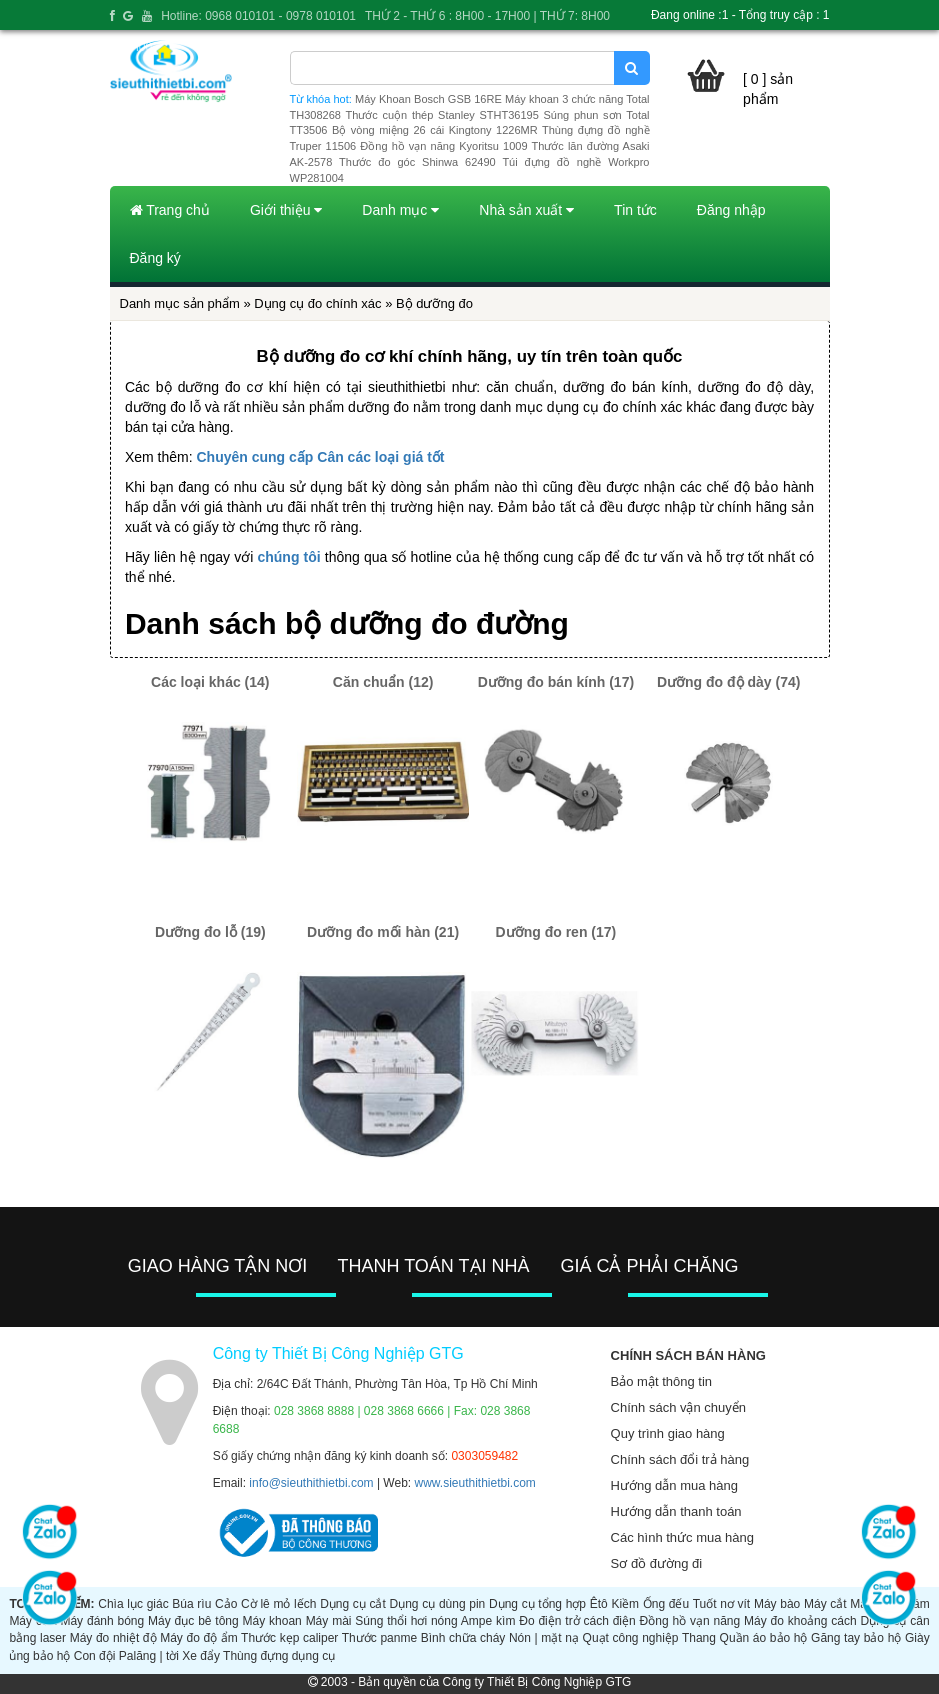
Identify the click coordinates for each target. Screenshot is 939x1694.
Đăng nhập (731, 210)
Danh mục (400, 210)
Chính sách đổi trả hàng (680, 1459)
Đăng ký (155, 258)
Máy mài (329, 1621)
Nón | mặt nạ (544, 1638)
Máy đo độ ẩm (199, 1638)
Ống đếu (666, 1604)
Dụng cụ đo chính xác (317, 303)
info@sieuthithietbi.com (311, 1483)
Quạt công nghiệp (631, 1638)
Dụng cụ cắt (353, 1604)
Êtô (599, 1604)
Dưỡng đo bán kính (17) (556, 682)
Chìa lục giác (133, 1604)
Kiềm (625, 1604)
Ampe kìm (488, 1621)
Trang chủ (170, 210)
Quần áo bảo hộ (764, 1638)
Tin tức (635, 210)
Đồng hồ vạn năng (690, 1621)
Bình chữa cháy (463, 1638)
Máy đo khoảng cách (800, 1621)
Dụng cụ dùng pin (438, 1604)
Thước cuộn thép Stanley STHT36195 (441, 115)
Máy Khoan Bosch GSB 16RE (428, 99)
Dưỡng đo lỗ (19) (210, 932)
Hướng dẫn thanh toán (676, 1511)
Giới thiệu (286, 210)
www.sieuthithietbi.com (474, 1483)
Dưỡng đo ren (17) (556, 932)
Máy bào (777, 1604)
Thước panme (379, 1638)
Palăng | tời (149, 1656)
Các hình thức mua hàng (682, 1537)
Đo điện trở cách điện (577, 1621)
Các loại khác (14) (210, 682)
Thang (699, 1638)
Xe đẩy (201, 1656)
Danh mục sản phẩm (180, 303)
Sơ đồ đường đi (657, 1563)
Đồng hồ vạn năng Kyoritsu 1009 (443, 146)
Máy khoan (272, 1621)
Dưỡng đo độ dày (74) (728, 682)
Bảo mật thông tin (661, 1381)
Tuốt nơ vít (722, 1604)
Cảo (226, 1604)
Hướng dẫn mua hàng (674, 1485)
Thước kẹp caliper (289, 1638)
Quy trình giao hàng (668, 1433)
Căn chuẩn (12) (383, 682)
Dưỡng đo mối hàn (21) (383, 932)
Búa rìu (191, 1604)
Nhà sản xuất (526, 210)
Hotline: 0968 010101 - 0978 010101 (258, 16)
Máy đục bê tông (193, 1621)
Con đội (95, 1656)
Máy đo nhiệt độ (113, 1638)
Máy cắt (825, 1604)
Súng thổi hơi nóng (406, 1621)
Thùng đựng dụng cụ (279, 1656)
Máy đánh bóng (102, 1621)
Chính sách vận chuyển (678, 1407)
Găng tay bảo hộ (856, 1638)
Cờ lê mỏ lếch (278, 1604)
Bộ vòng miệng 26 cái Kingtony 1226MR (435, 130)
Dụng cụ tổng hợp (537, 1604)
